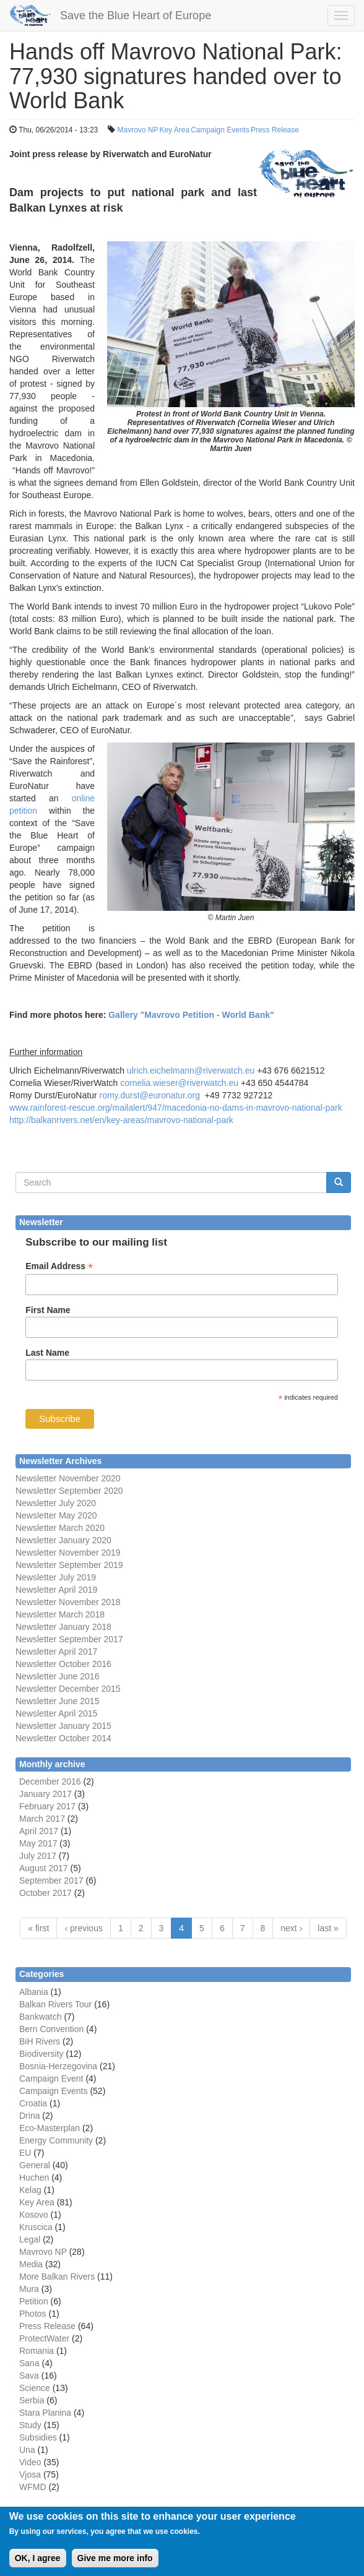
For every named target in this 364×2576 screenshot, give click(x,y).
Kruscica (36, 2227)
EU (25, 2153)
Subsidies (38, 2437)
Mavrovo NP (137, 130)
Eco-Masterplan (49, 2128)
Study (30, 2425)
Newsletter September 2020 (69, 1491)
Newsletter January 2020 (63, 1540)
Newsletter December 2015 (68, 1689)
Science (34, 2388)
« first (38, 1928)
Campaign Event (51, 2078)
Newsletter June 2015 (57, 1701)
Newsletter (35, 1639)
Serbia (31, 2400)
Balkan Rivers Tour (55, 2004)
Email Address (59, 1266)
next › (291, 1928)
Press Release (275, 130)
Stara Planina (45, 2413)
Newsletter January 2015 (63, 1726)
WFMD (32, 2487)
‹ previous (83, 1928)
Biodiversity (41, 2054)
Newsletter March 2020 (60, 1528)
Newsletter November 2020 (68, 1478)
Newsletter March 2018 (60, 1614)
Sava (29, 2375)
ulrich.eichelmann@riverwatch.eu (190, 1070)
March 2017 (42, 1819)
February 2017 (47, 1806)
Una (27, 2450)
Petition (33, 2301)
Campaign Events (220, 130)
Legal (29, 2239)
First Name (47, 1310)
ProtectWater (44, 2338)
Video (30, 2462)
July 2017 (37, 1856)
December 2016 (50, 1781)
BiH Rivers (39, 2041)
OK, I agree (38, 2564)
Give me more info (115, 2564)
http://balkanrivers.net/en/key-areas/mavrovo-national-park (121, 1120)
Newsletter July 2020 (55, 1503)
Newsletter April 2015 (56, 1713)
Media (31, 2264)
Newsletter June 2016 (57, 1676)
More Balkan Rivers (57, 2276)
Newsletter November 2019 (68, 1552)
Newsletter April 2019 (56, 1590)
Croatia (33, 2103)
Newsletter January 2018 (63, 1627)
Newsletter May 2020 (56, 1515)
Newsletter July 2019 (55, 1577)
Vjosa (30, 2474)
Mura (29, 2289)
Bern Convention (51, 2029)
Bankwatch (40, 2017)
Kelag (30, 2190)
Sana (29, 2363)
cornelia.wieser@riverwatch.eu (179, 1083)
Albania (33, 1992)
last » (328, 1928)
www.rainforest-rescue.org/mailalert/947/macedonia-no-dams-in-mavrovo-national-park (175, 1108)
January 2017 (45, 1794)
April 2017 (38, 1831)
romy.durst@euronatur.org (149, 1095)
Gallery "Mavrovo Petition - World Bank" (191, 1015)
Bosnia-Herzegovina (58, 2066)
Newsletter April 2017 (56, 1651)
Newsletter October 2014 (63, 1738)
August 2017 (43, 1868)
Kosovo (33, 2215)
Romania (36, 2351)
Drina (29, 2116)
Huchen (34, 2177)
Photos (32, 2314)
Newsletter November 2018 (68, 1602)
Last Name (47, 1353)
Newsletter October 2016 (63, 1664)
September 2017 (89, 1639)
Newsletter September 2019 (69, 1565)
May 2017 (38, 1843)
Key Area (175, 130)
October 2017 (45, 1893)
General (34, 2165)
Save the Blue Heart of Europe (135, 15)
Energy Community (56, 2140)
